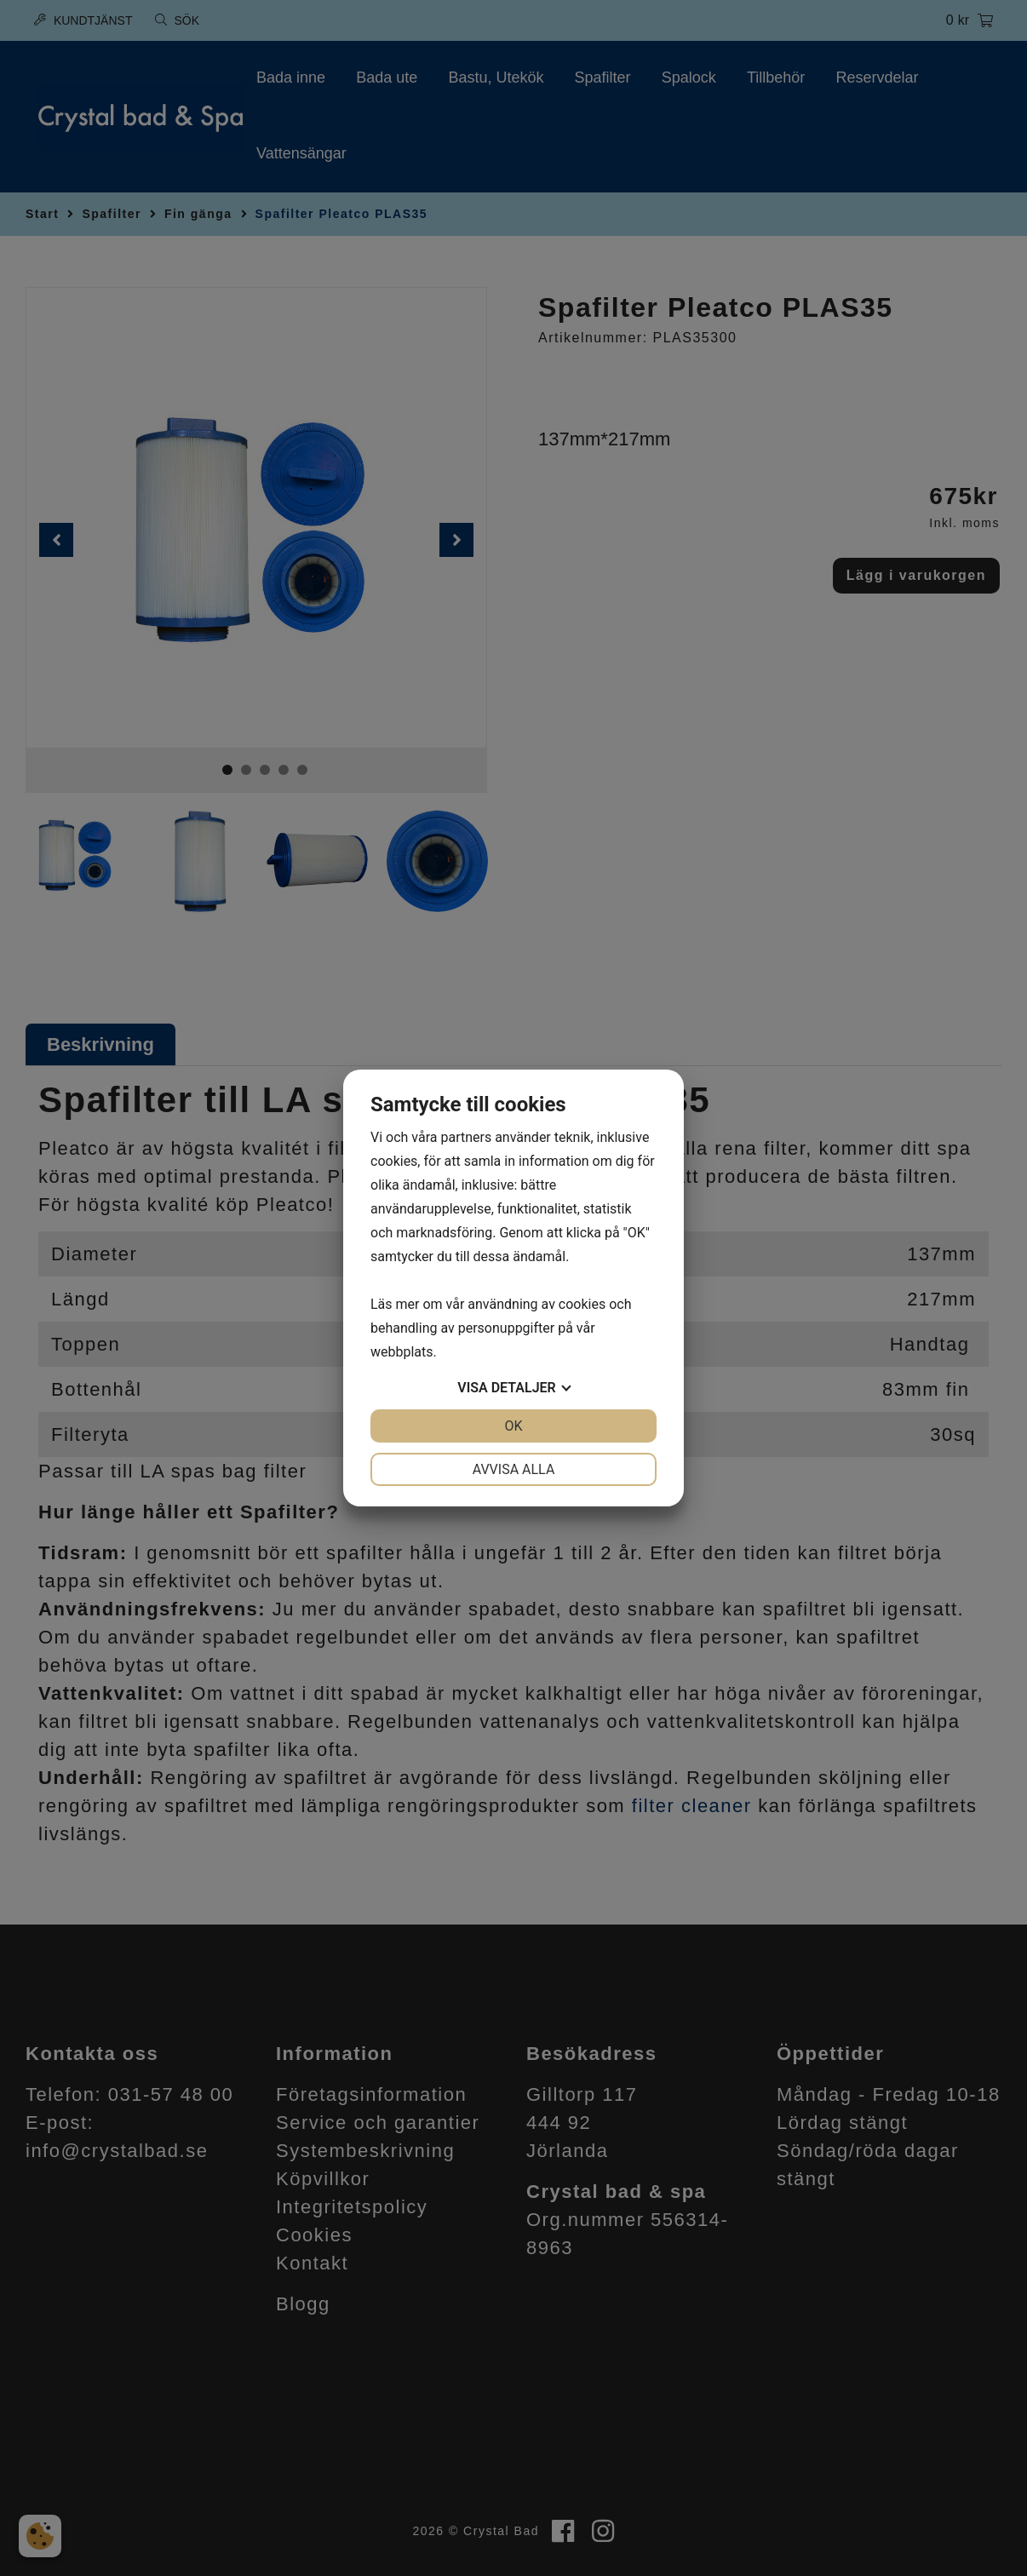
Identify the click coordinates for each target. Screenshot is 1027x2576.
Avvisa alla (514, 1469)
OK (513, 1426)
